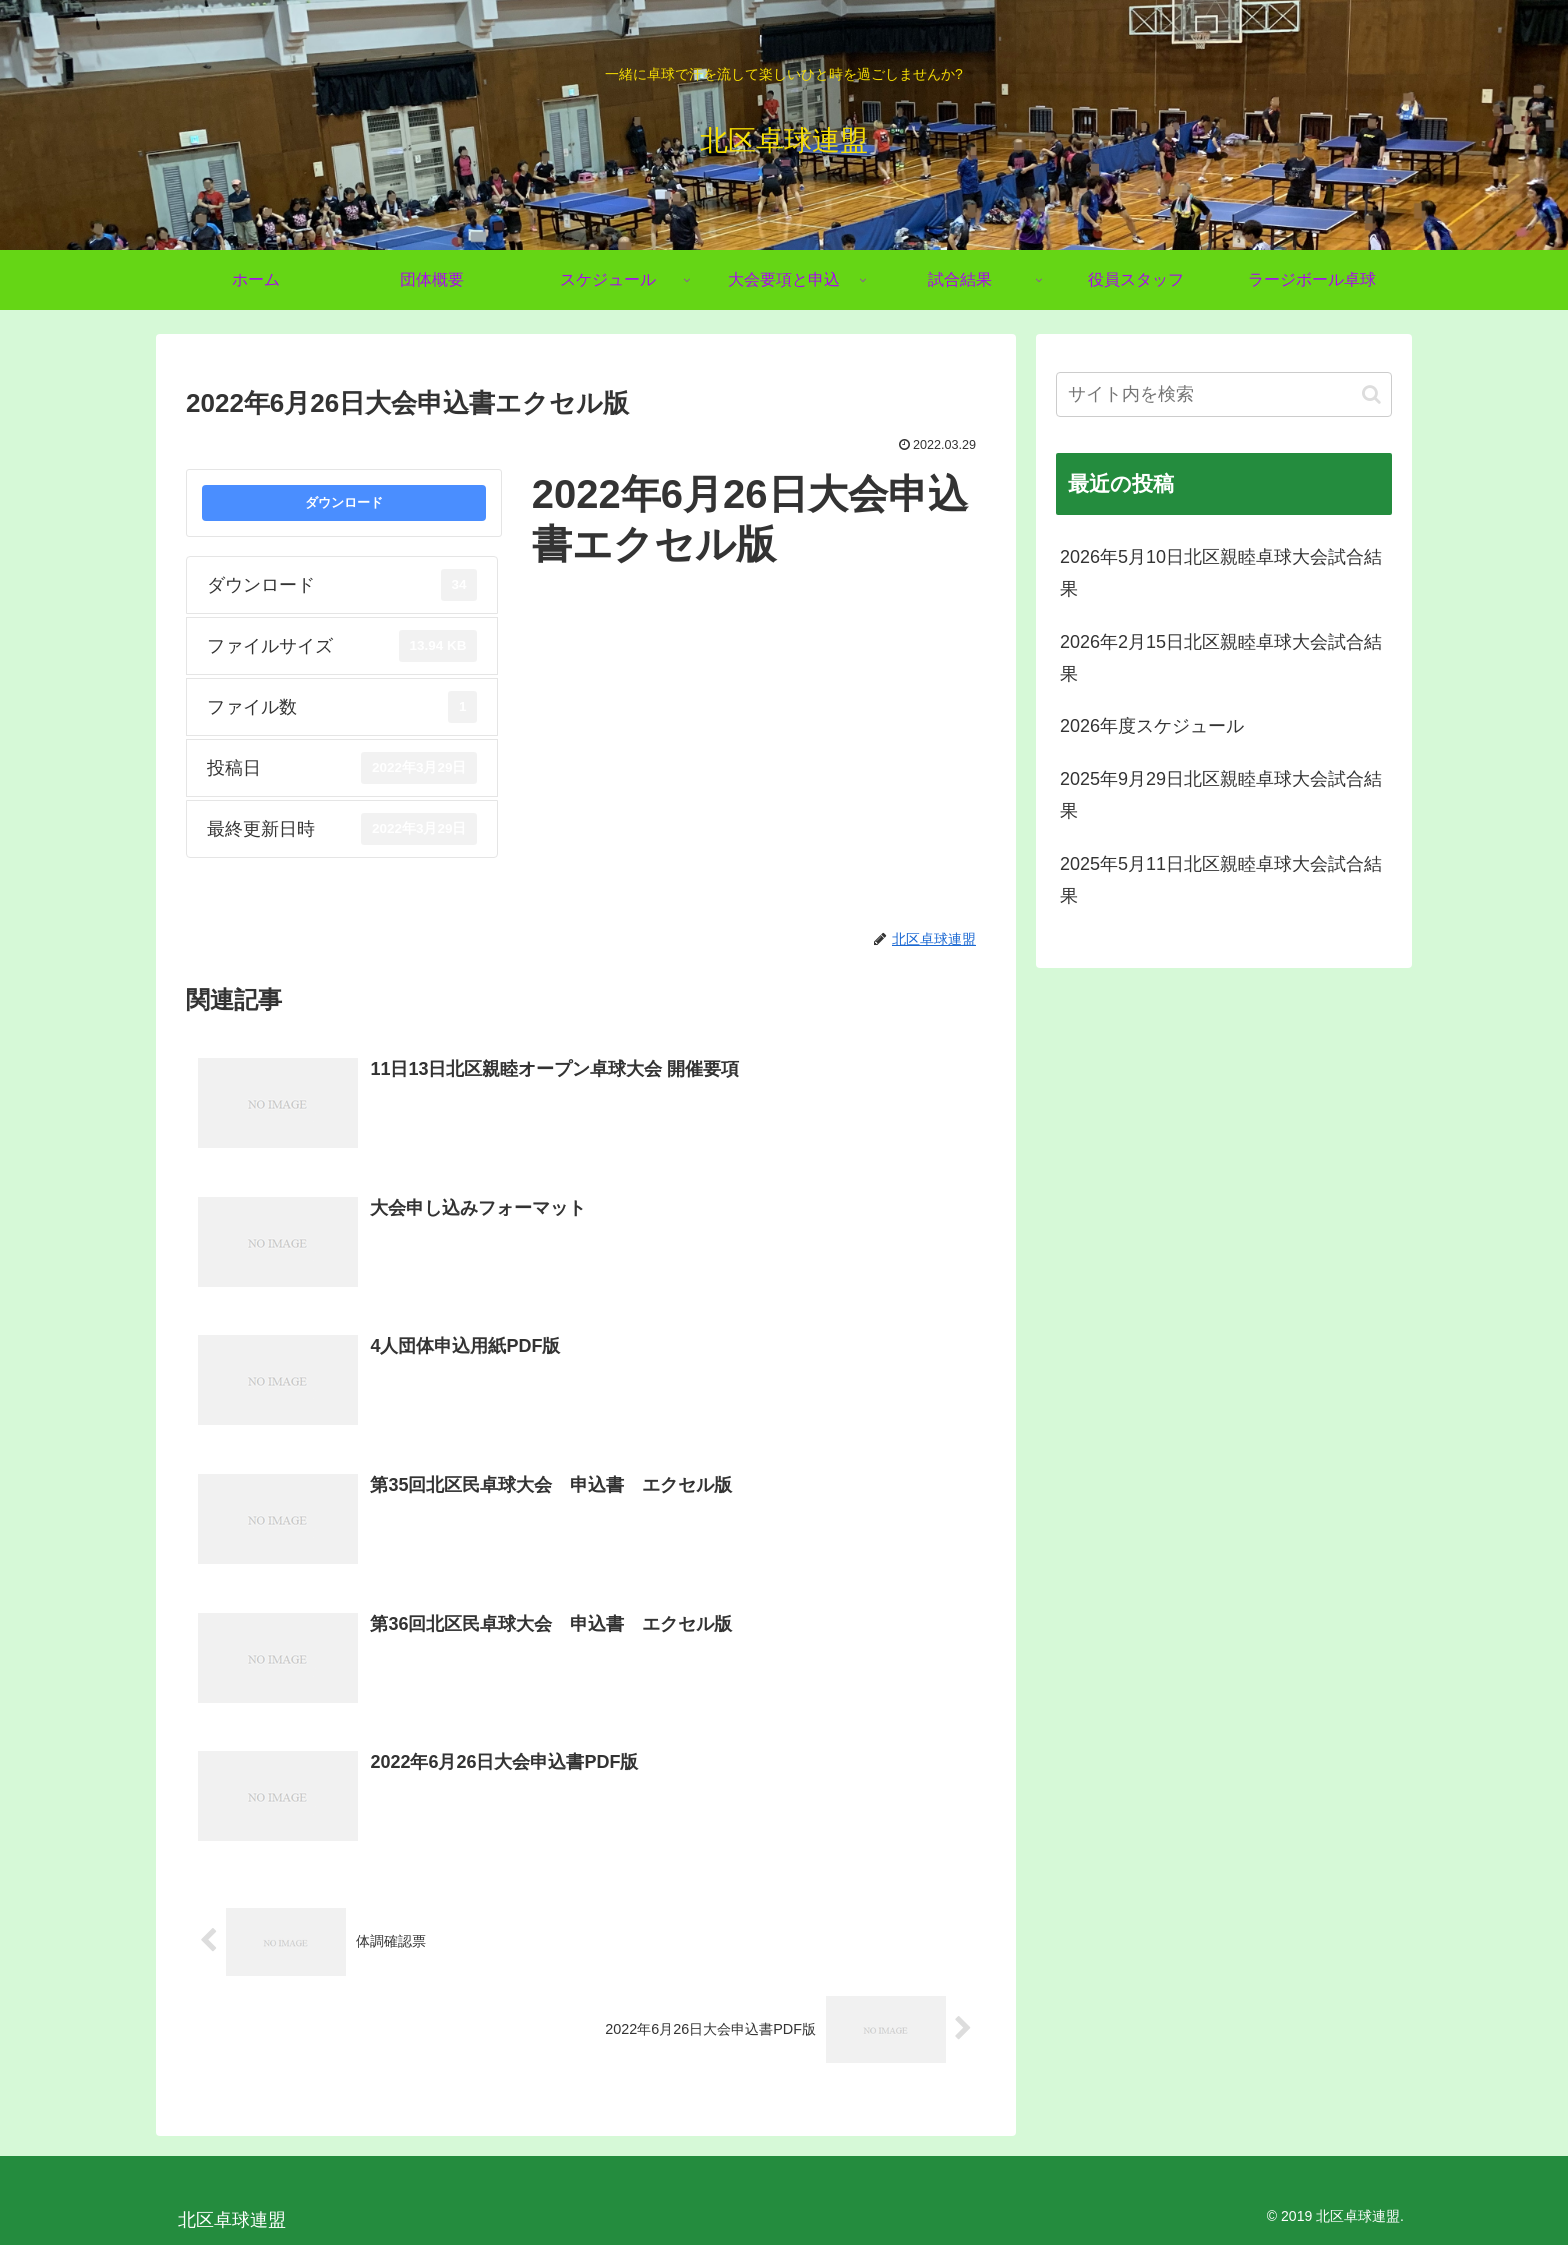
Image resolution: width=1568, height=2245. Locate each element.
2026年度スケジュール (1152, 726)
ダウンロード (344, 502)
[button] (1371, 394)
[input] (1224, 394)
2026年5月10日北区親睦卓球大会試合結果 (1221, 573)
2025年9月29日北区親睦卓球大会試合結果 (1221, 795)
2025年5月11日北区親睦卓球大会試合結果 (1221, 880)
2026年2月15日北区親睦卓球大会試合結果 (1221, 658)
